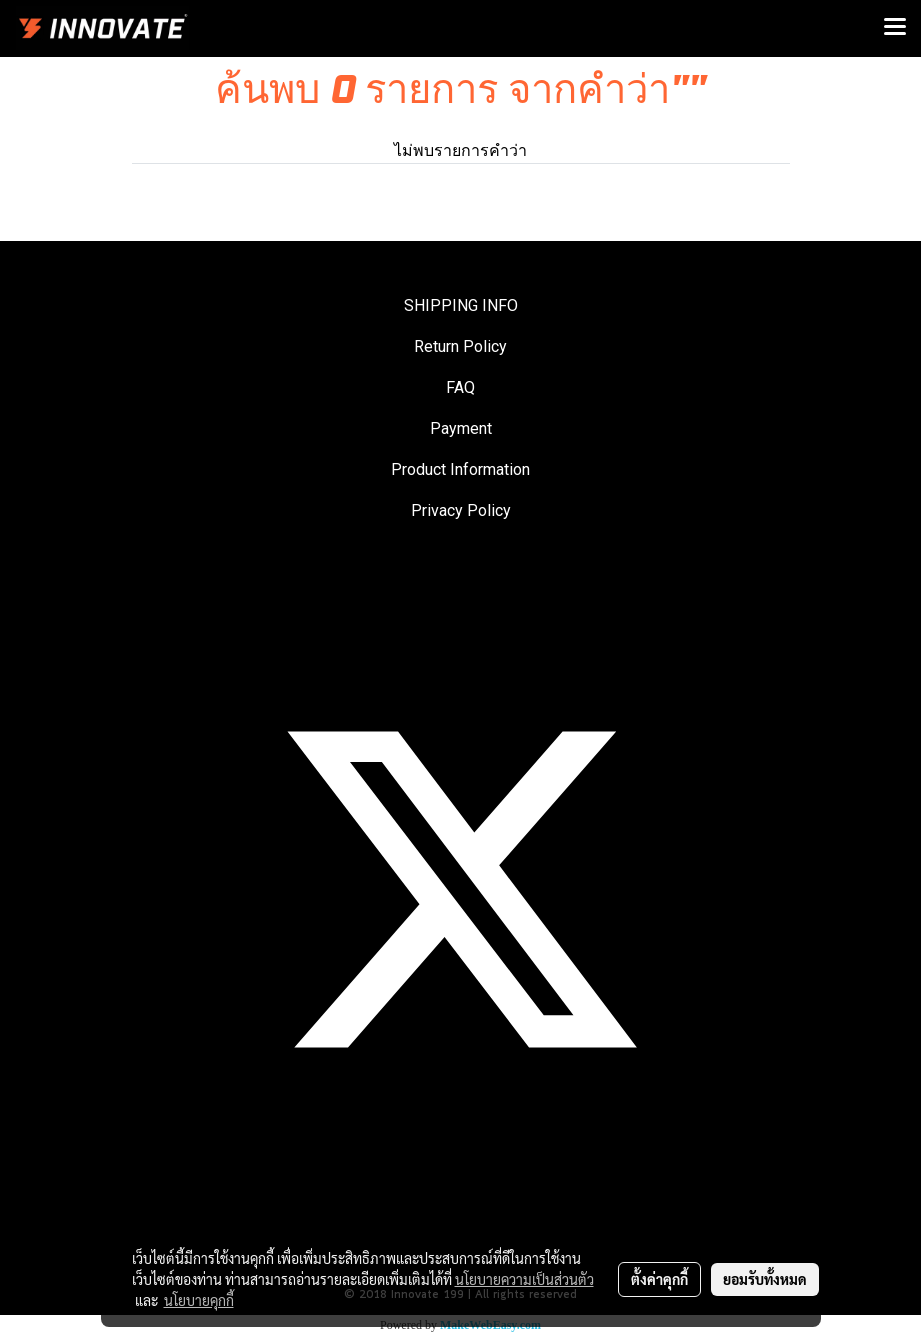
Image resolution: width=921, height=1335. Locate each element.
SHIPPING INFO (461, 305)
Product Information (460, 469)
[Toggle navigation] (895, 28)
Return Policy (460, 346)
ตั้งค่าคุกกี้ (659, 1279)
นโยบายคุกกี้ (199, 1300)
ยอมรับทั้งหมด (765, 1279)
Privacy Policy (461, 510)
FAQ (460, 387)
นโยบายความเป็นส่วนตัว (524, 1279)
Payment (461, 428)
